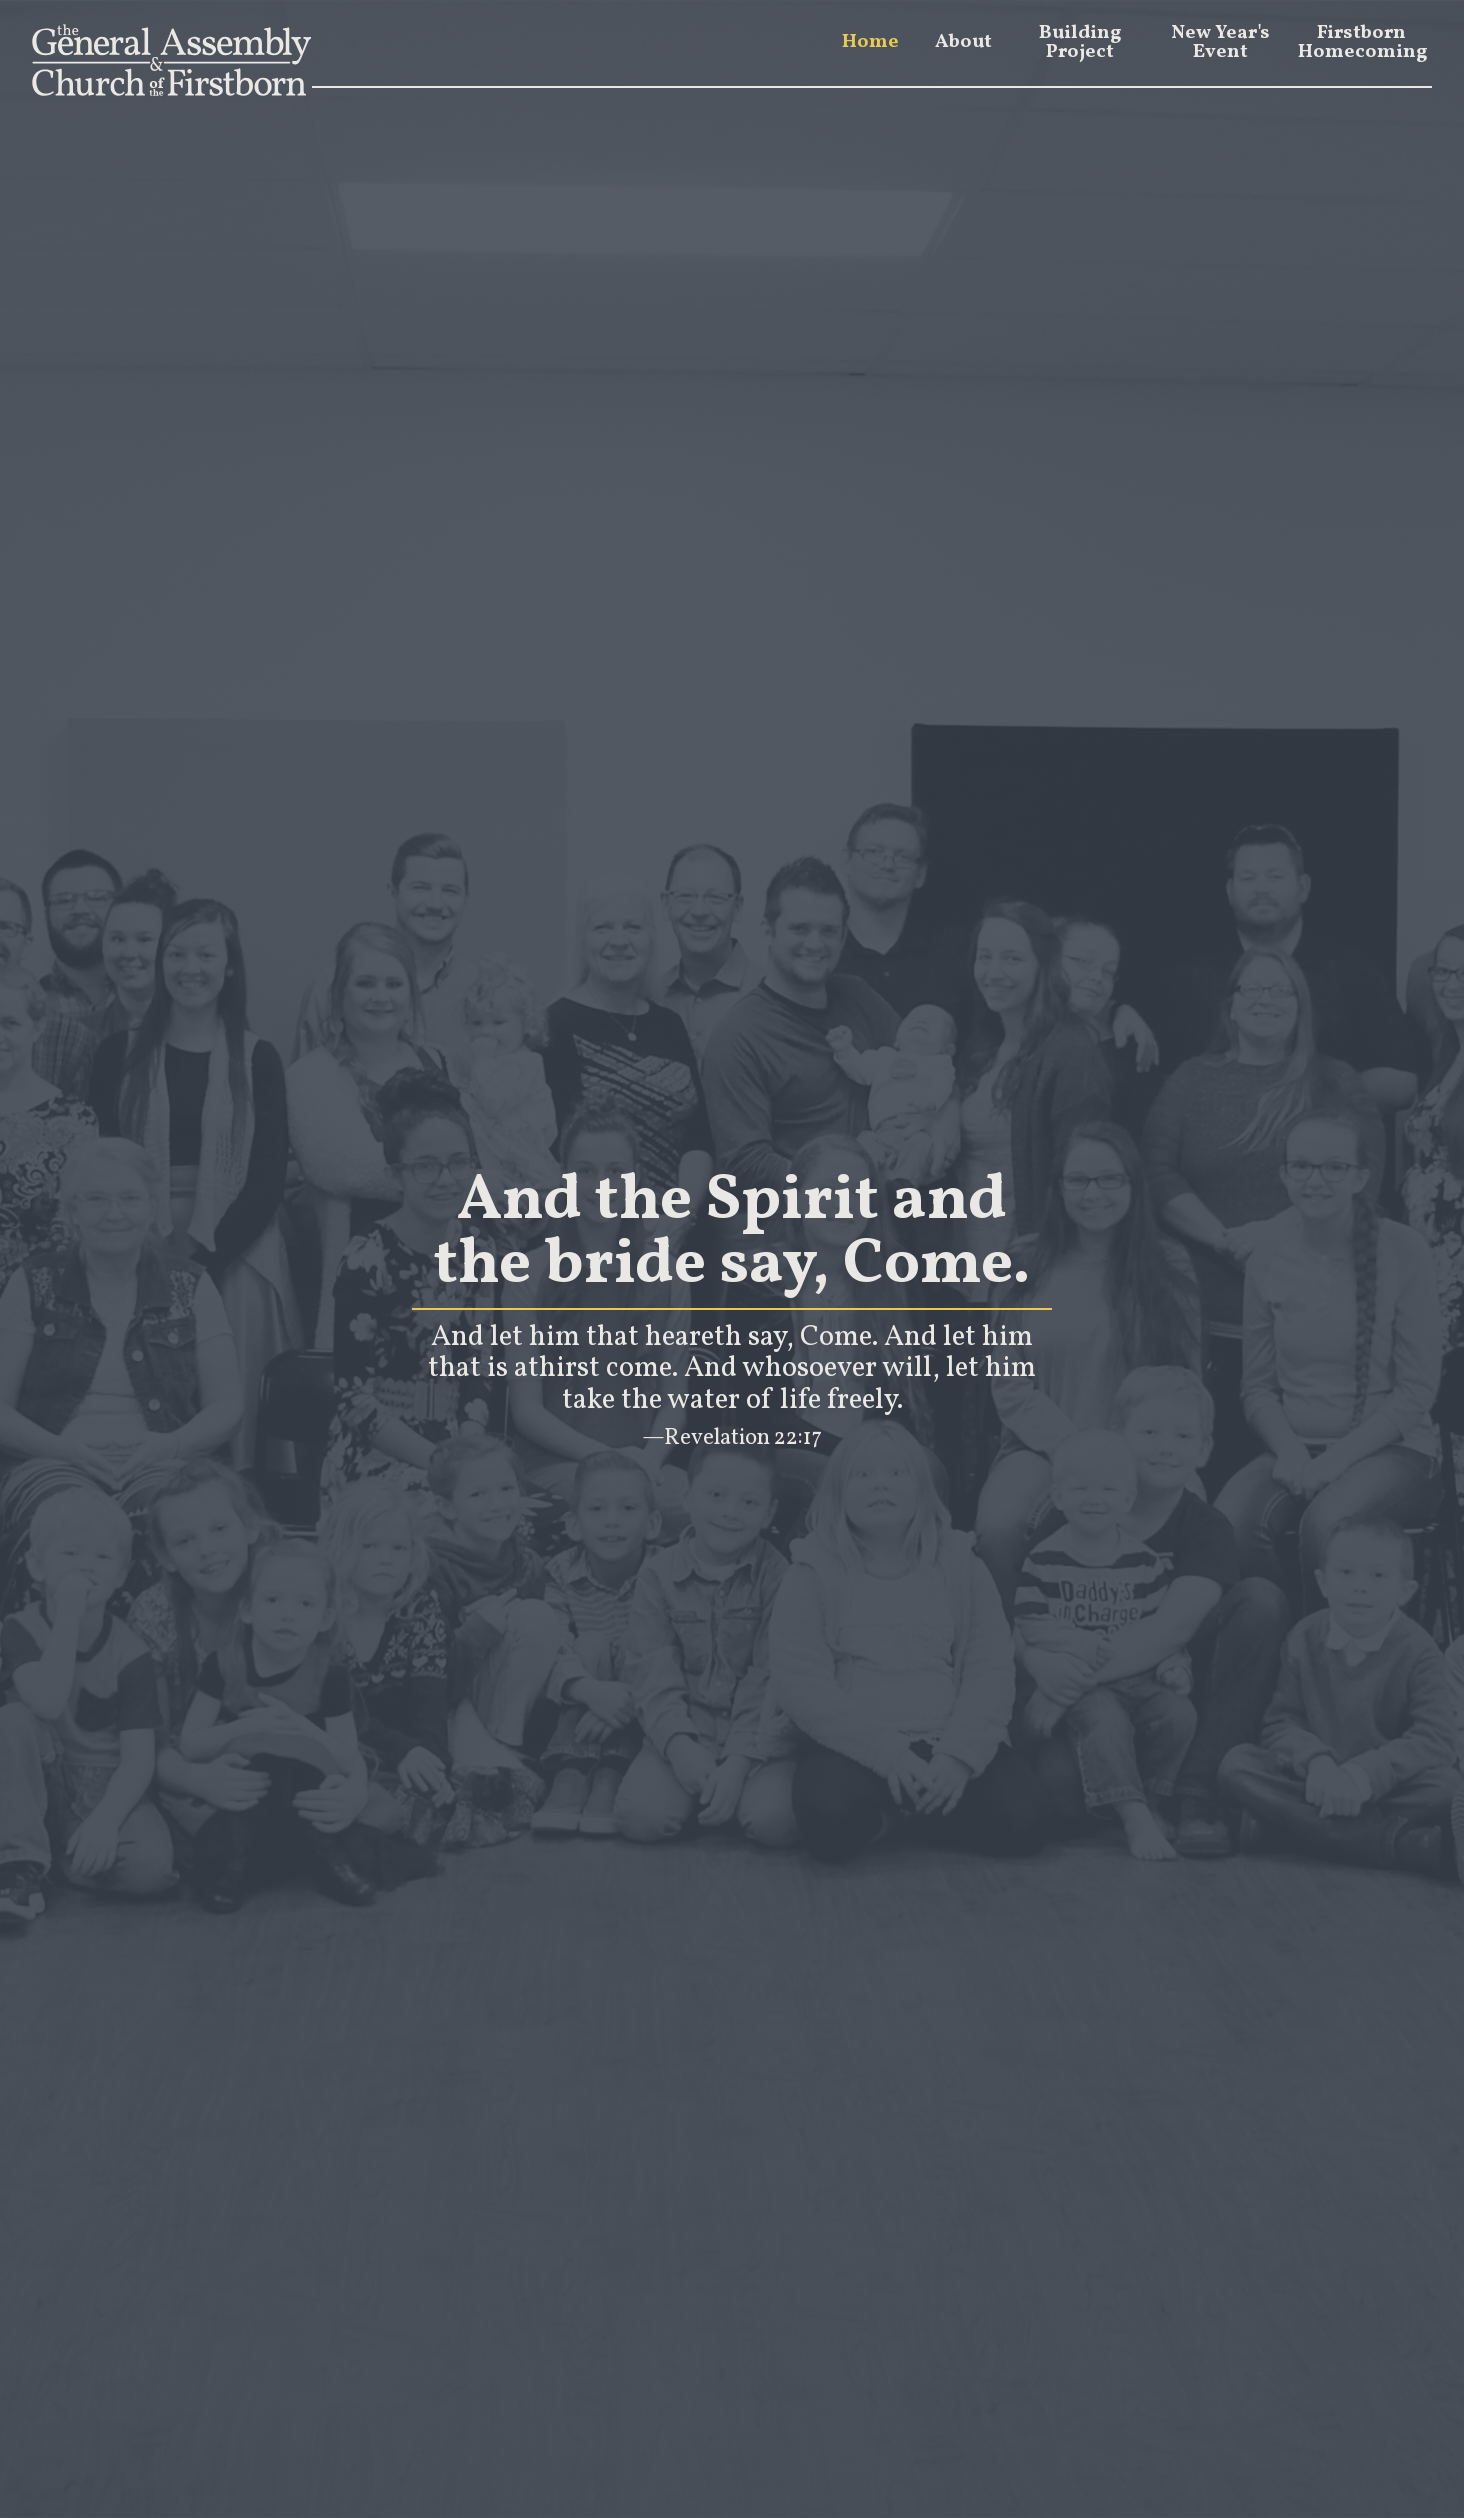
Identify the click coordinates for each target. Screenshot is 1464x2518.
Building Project (1080, 43)
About (963, 42)
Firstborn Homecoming (1362, 43)
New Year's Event (1220, 43)
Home (870, 42)
